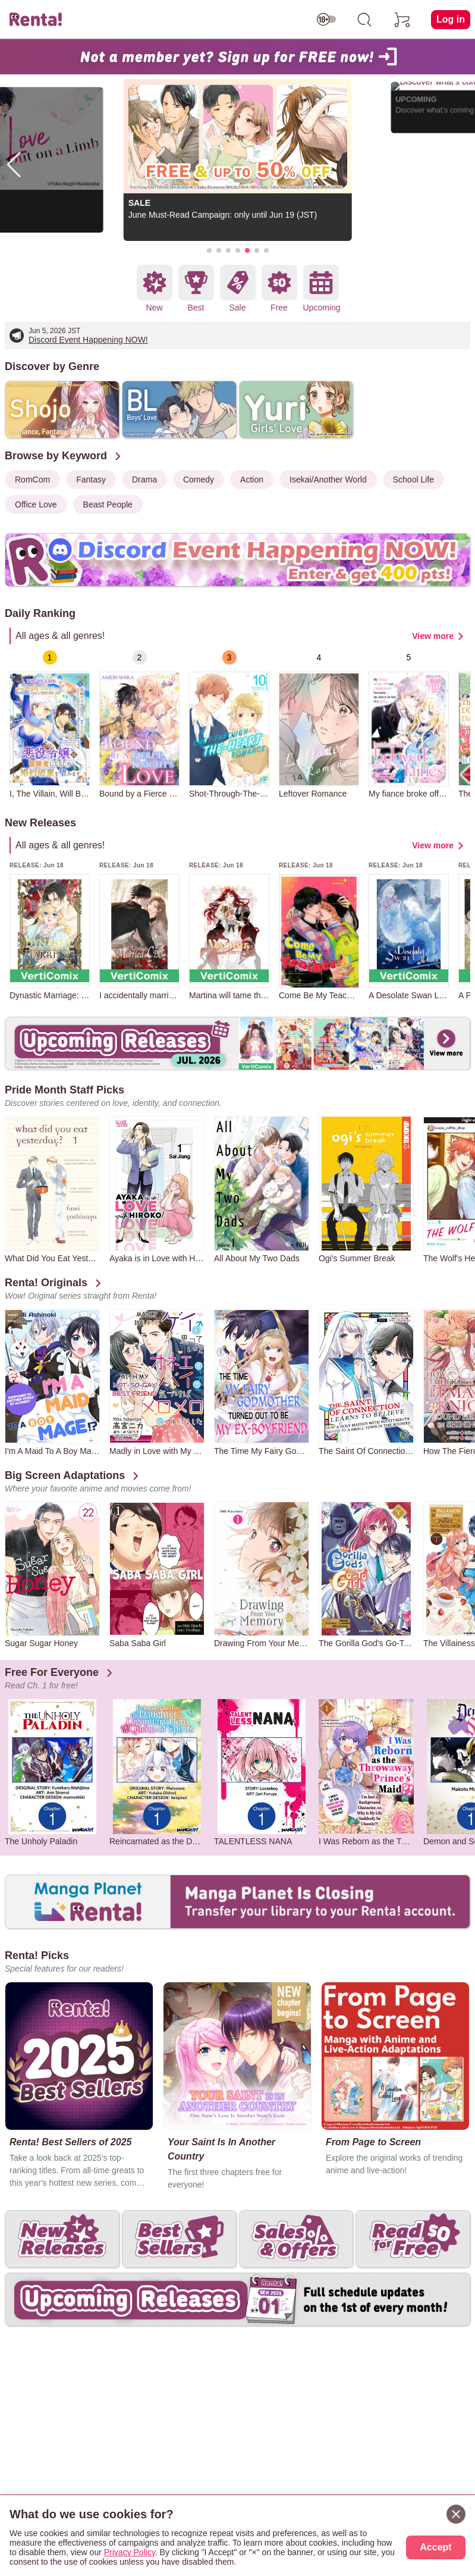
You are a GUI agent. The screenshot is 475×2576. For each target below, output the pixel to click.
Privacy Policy (129, 2552)
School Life (413, 479)
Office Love (36, 504)
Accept (435, 2547)
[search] (364, 19)
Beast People (108, 504)
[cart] (402, 19)
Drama (144, 479)
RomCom (32, 479)
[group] (50, 724)
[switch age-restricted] (326, 19)
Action (251, 479)
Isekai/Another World (328, 479)
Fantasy (91, 479)
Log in (450, 19)
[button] (209, 250)
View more (433, 636)
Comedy (198, 479)
